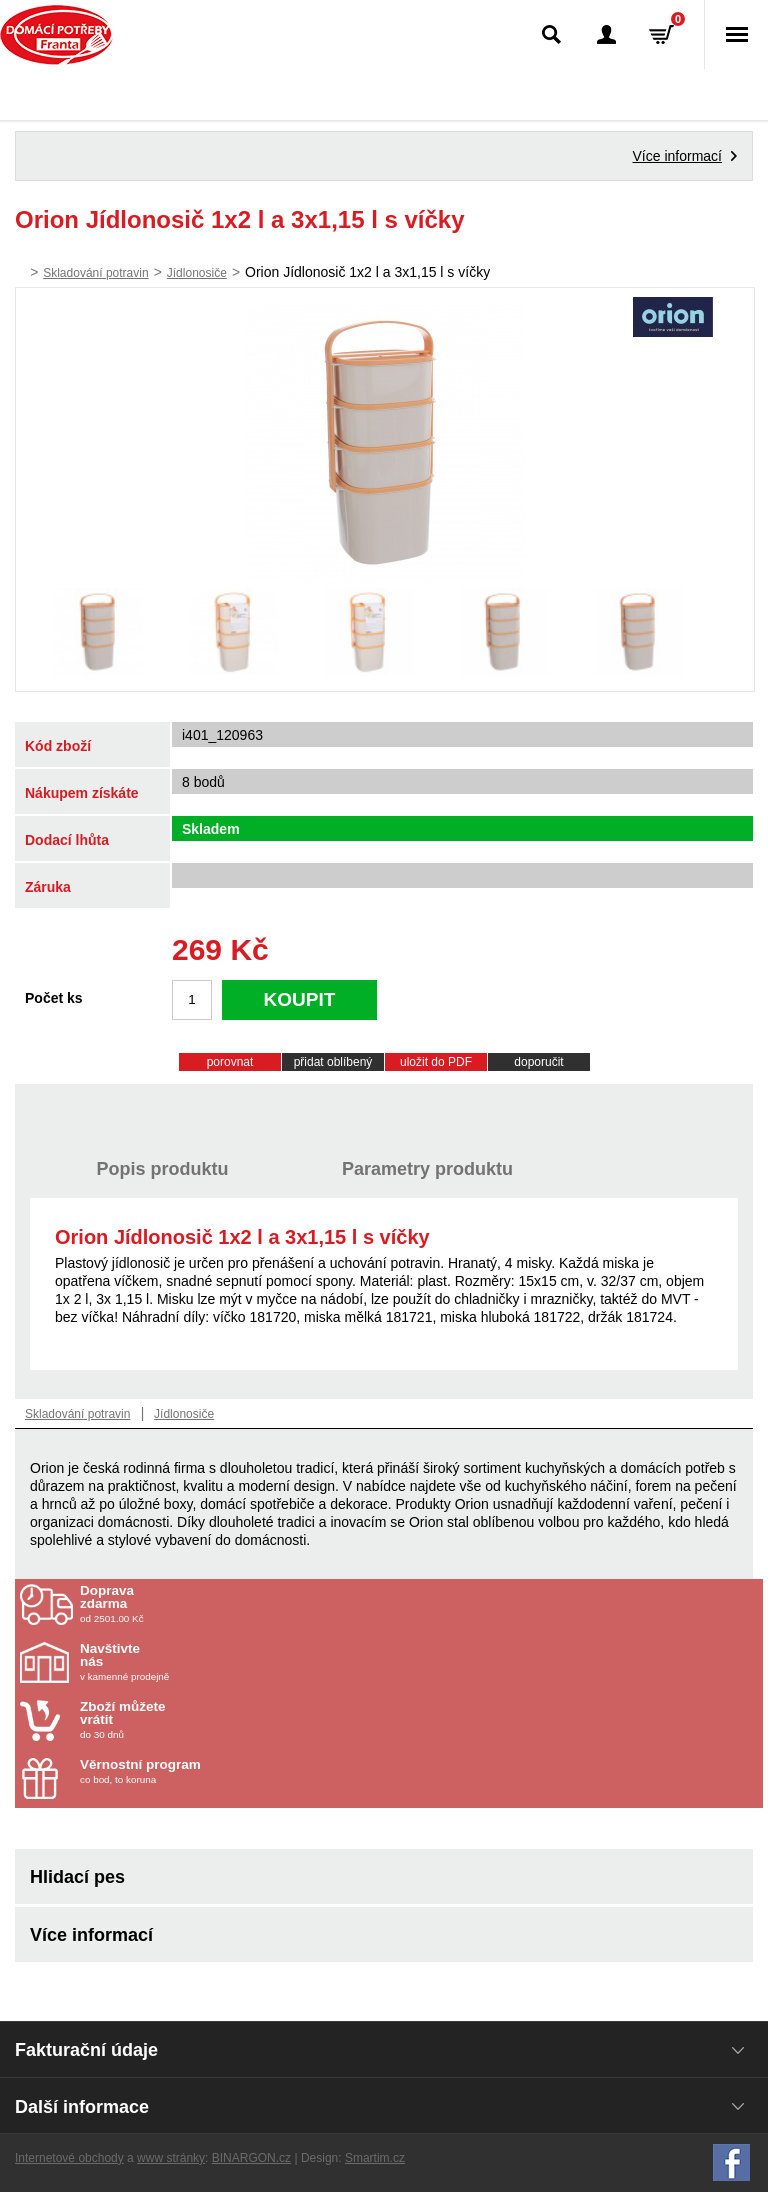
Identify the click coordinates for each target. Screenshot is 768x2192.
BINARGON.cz (251, 2158)
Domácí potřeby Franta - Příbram (56, 35)
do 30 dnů (197, 1720)
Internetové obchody (69, 2158)
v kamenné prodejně (197, 1662)
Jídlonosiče (197, 273)
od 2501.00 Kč (419, 1604)
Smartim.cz (375, 2158)
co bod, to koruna (197, 1771)
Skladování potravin (95, 273)
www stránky (171, 2158)
